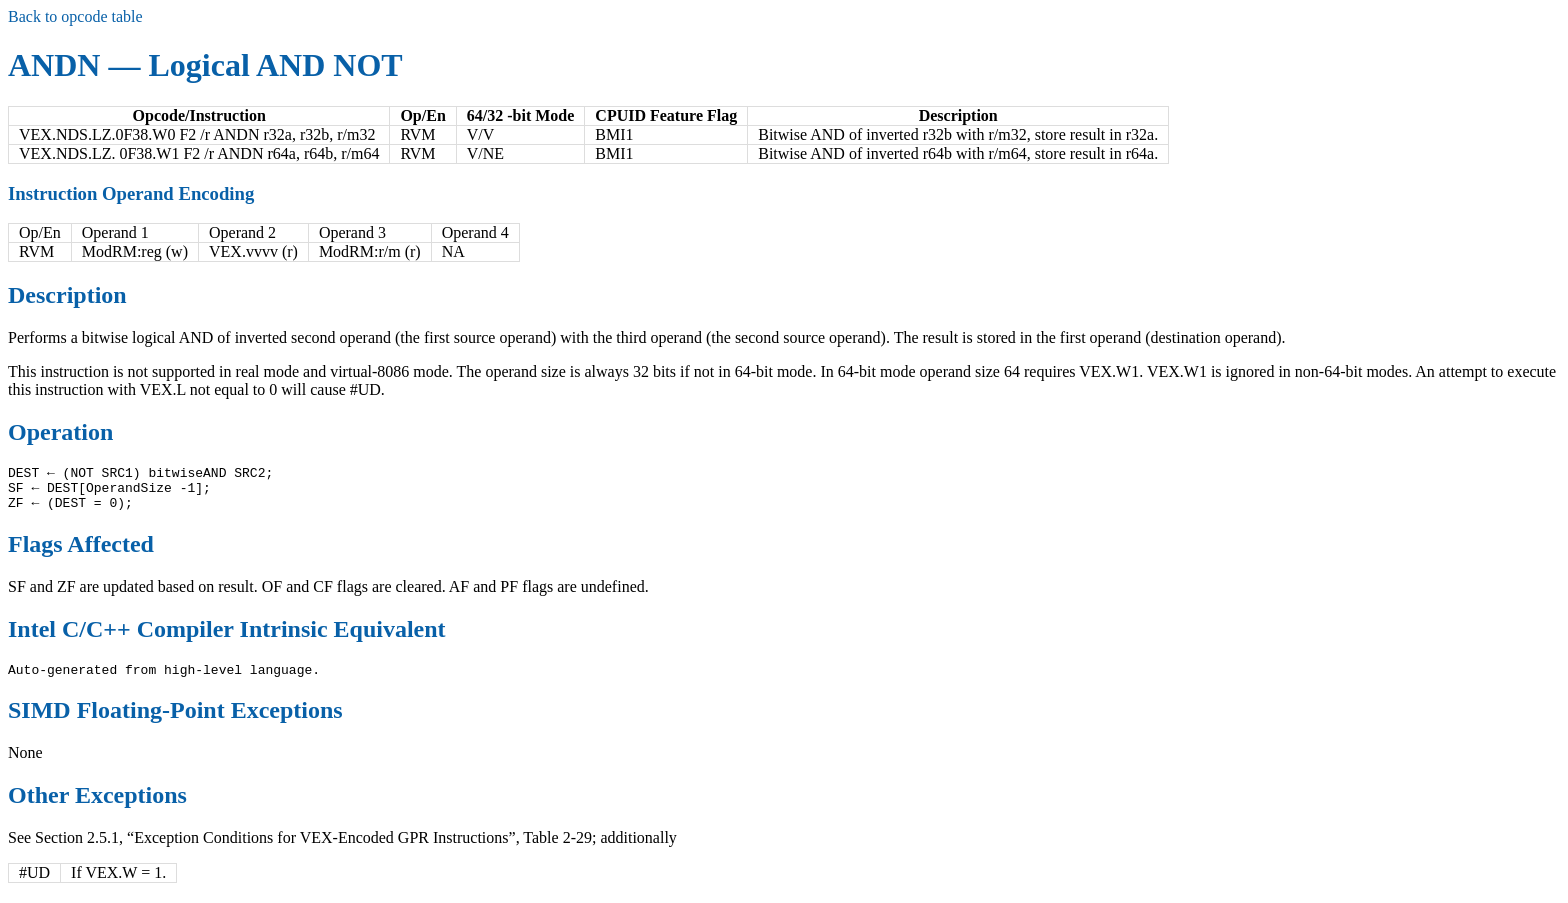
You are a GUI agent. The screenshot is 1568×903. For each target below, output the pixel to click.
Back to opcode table (75, 16)
